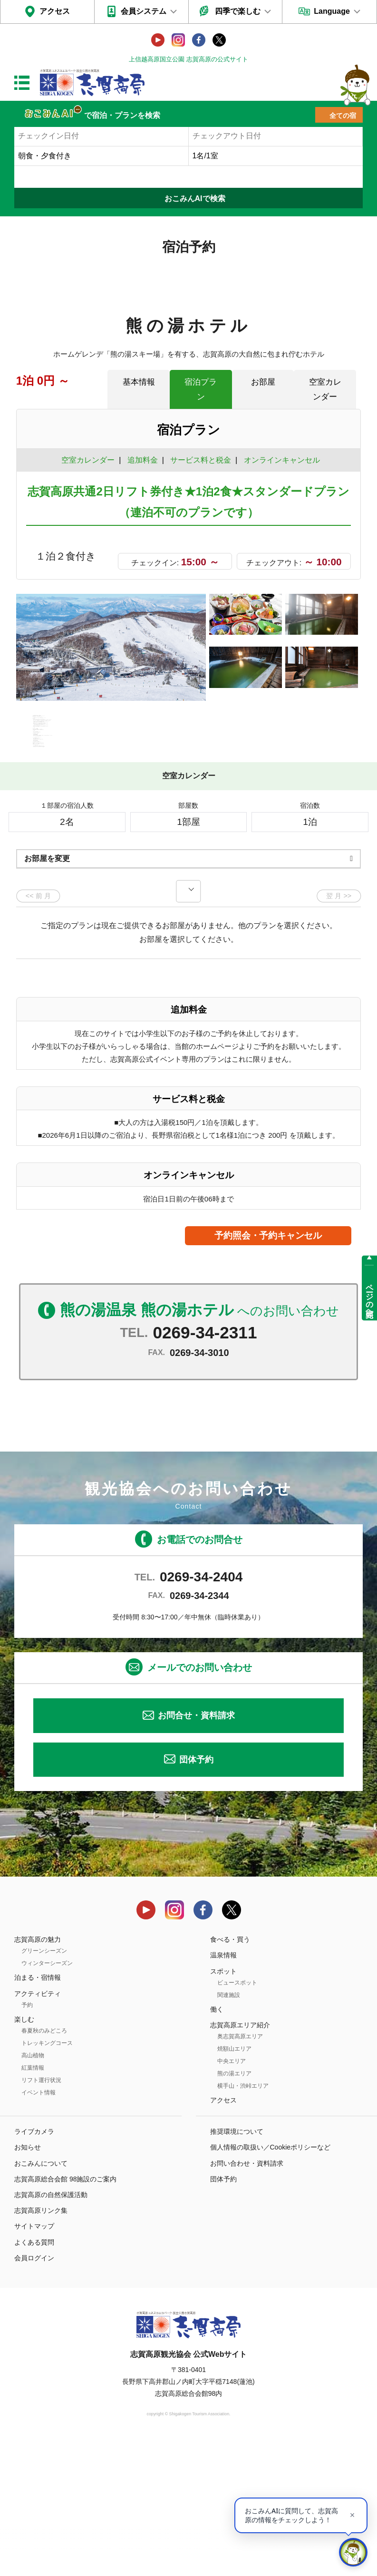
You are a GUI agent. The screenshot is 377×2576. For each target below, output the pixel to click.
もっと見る (318, 848)
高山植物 (32, 2189)
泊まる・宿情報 (37, 2111)
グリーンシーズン (44, 2084)
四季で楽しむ (238, 11)
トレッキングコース (47, 2176)
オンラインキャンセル (280, 460)
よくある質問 (34, 2375)
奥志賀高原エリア (240, 2170)
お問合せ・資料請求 (196, 1849)
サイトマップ (34, 2359)
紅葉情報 (32, 2201)
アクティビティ (37, 2127)
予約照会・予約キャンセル (268, 1369)
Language (332, 11)
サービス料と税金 (200, 460)
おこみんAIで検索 (194, 198)
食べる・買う (230, 2073)
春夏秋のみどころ (44, 2164)
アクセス (54, 11)
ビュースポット (237, 2115)
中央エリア (231, 2194)
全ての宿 (342, 115)
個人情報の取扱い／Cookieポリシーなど (270, 2281)
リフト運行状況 (41, 2213)
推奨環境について (236, 2265)
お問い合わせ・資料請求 (246, 2296)
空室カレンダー (325, 389)
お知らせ (27, 2281)
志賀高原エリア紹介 (240, 2158)
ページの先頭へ (370, 1296)
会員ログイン (34, 2391)
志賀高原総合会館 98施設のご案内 (65, 2312)
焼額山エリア (234, 2182)
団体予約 (196, 1893)
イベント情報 (38, 2226)
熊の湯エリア (234, 2207)
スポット (223, 2104)
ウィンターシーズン (47, 2096)
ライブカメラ (34, 2265)
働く (216, 2142)
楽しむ (24, 2152)
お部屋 (263, 382)
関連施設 (228, 2128)
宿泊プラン (200, 389)
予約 (27, 2138)
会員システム (143, 11)
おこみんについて (41, 2296)
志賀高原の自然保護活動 (50, 2328)
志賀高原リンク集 (41, 2344)
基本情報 (139, 382)
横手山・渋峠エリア (243, 2219)
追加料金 (142, 460)
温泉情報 (223, 2088)
